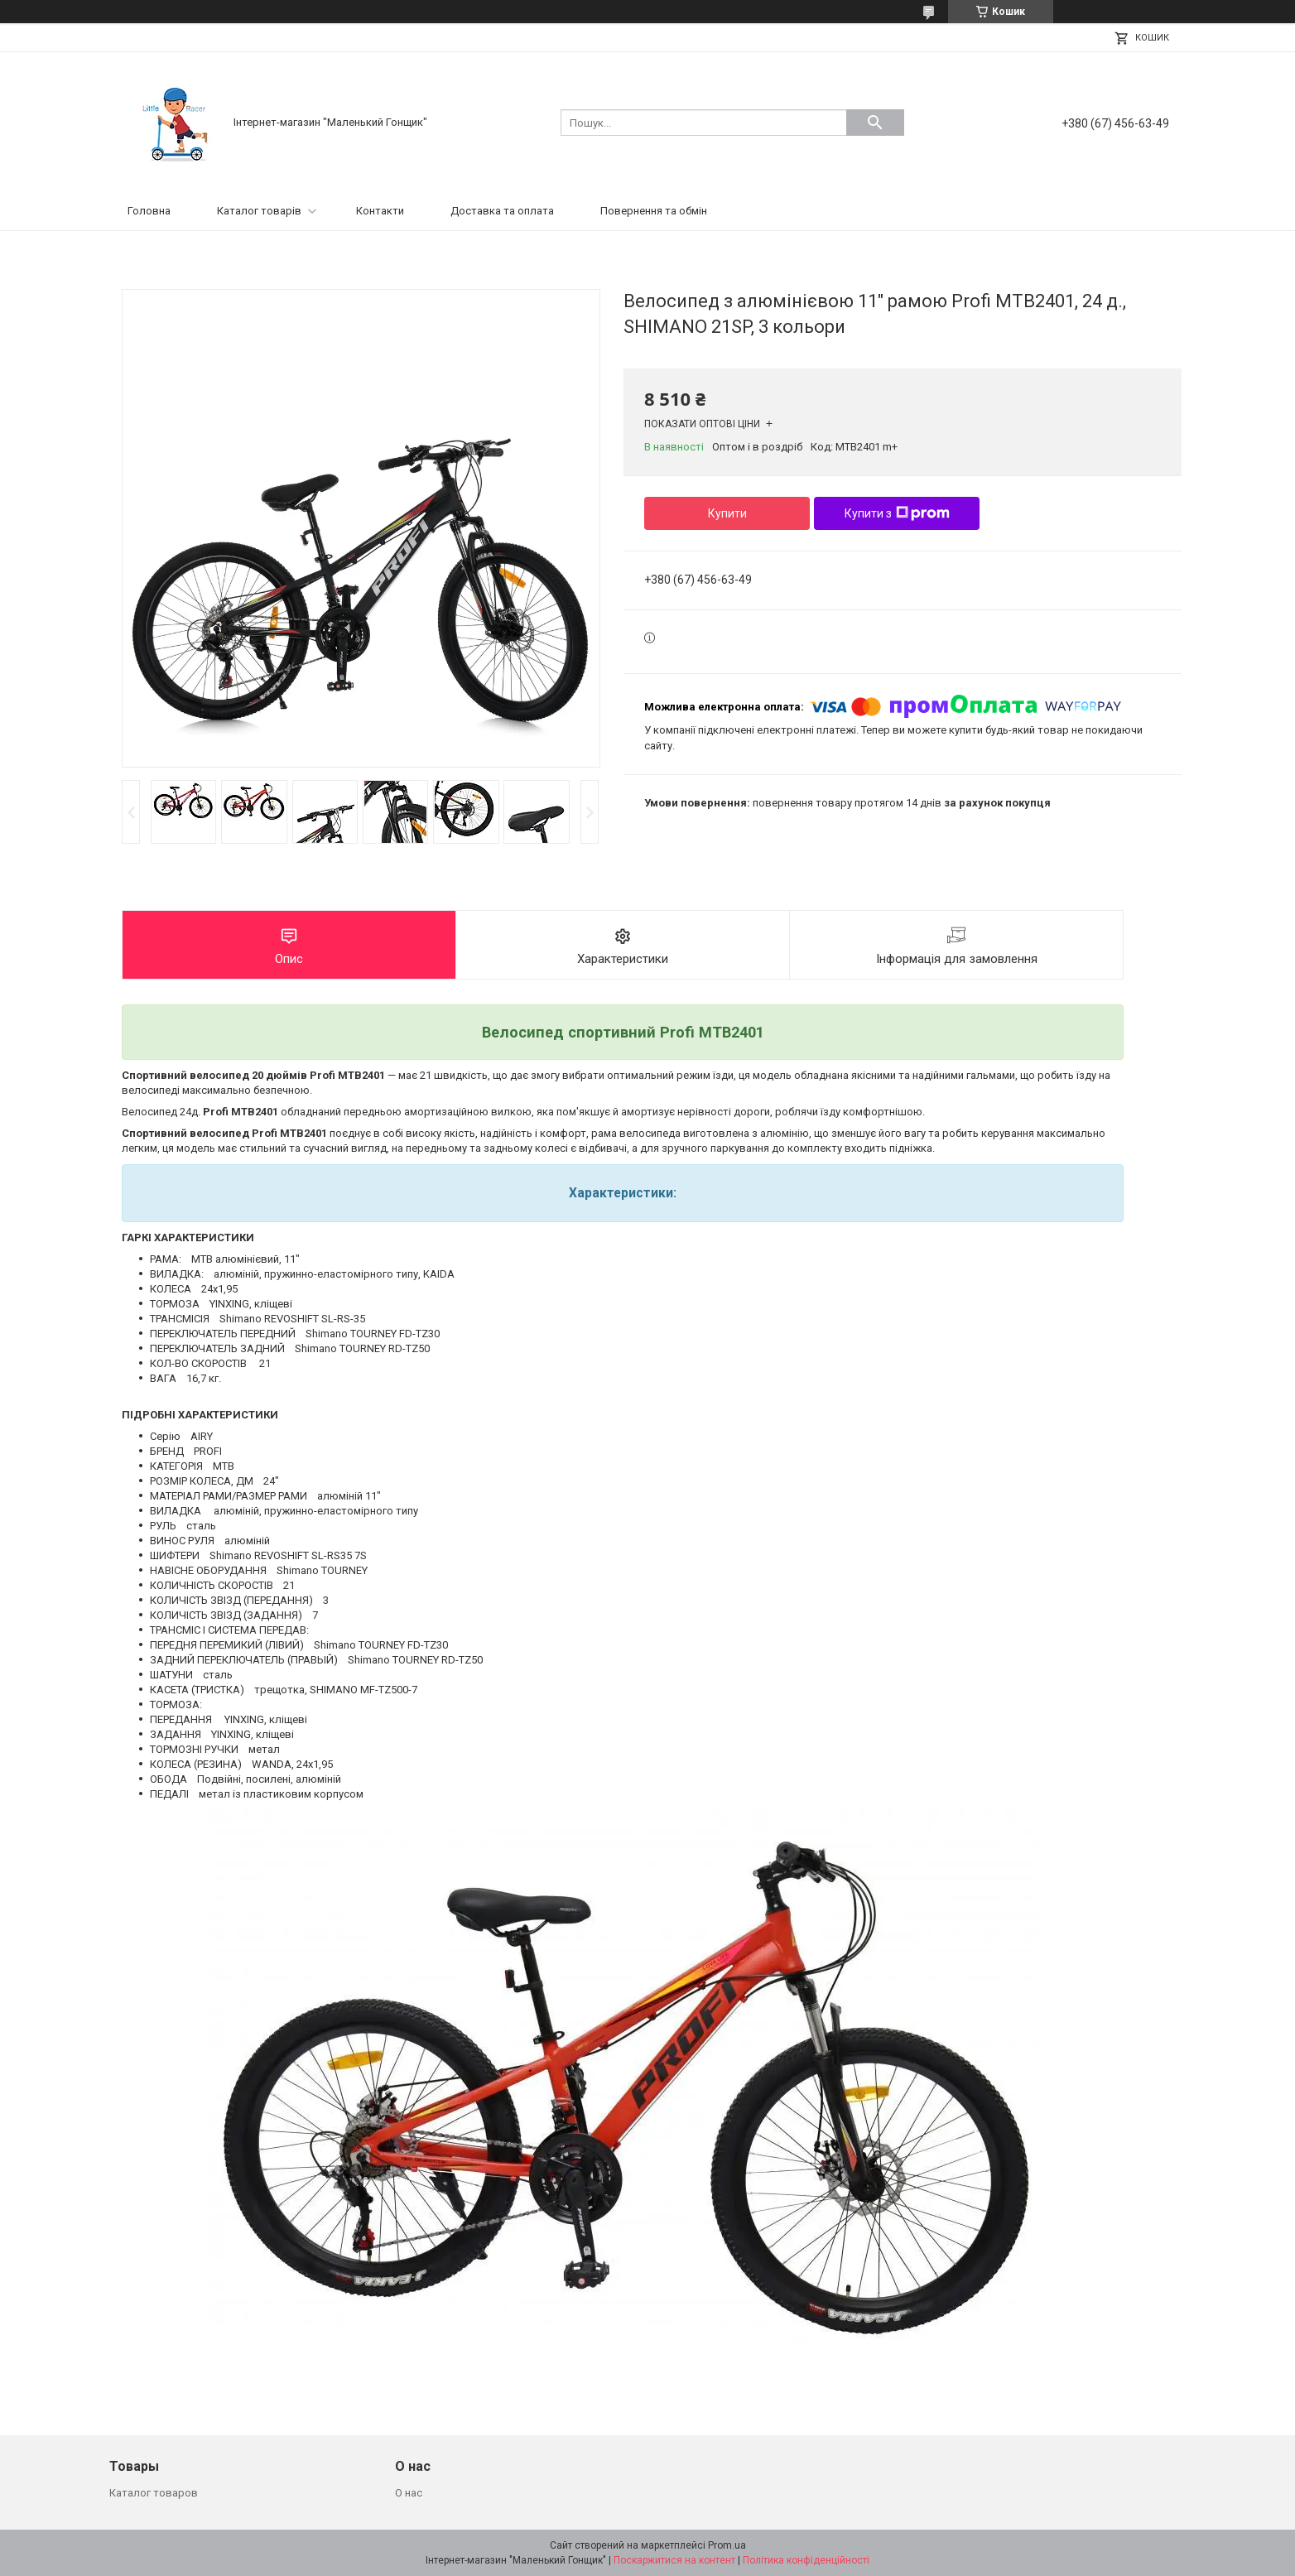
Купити (727, 513)
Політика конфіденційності (806, 2560)
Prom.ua (727, 2545)
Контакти (380, 211)
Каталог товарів (259, 211)
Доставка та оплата (502, 211)
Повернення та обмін (653, 211)
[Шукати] (875, 122)
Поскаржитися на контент (674, 2560)
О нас (408, 2493)
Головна (149, 211)
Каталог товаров (153, 2493)
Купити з (897, 513)
